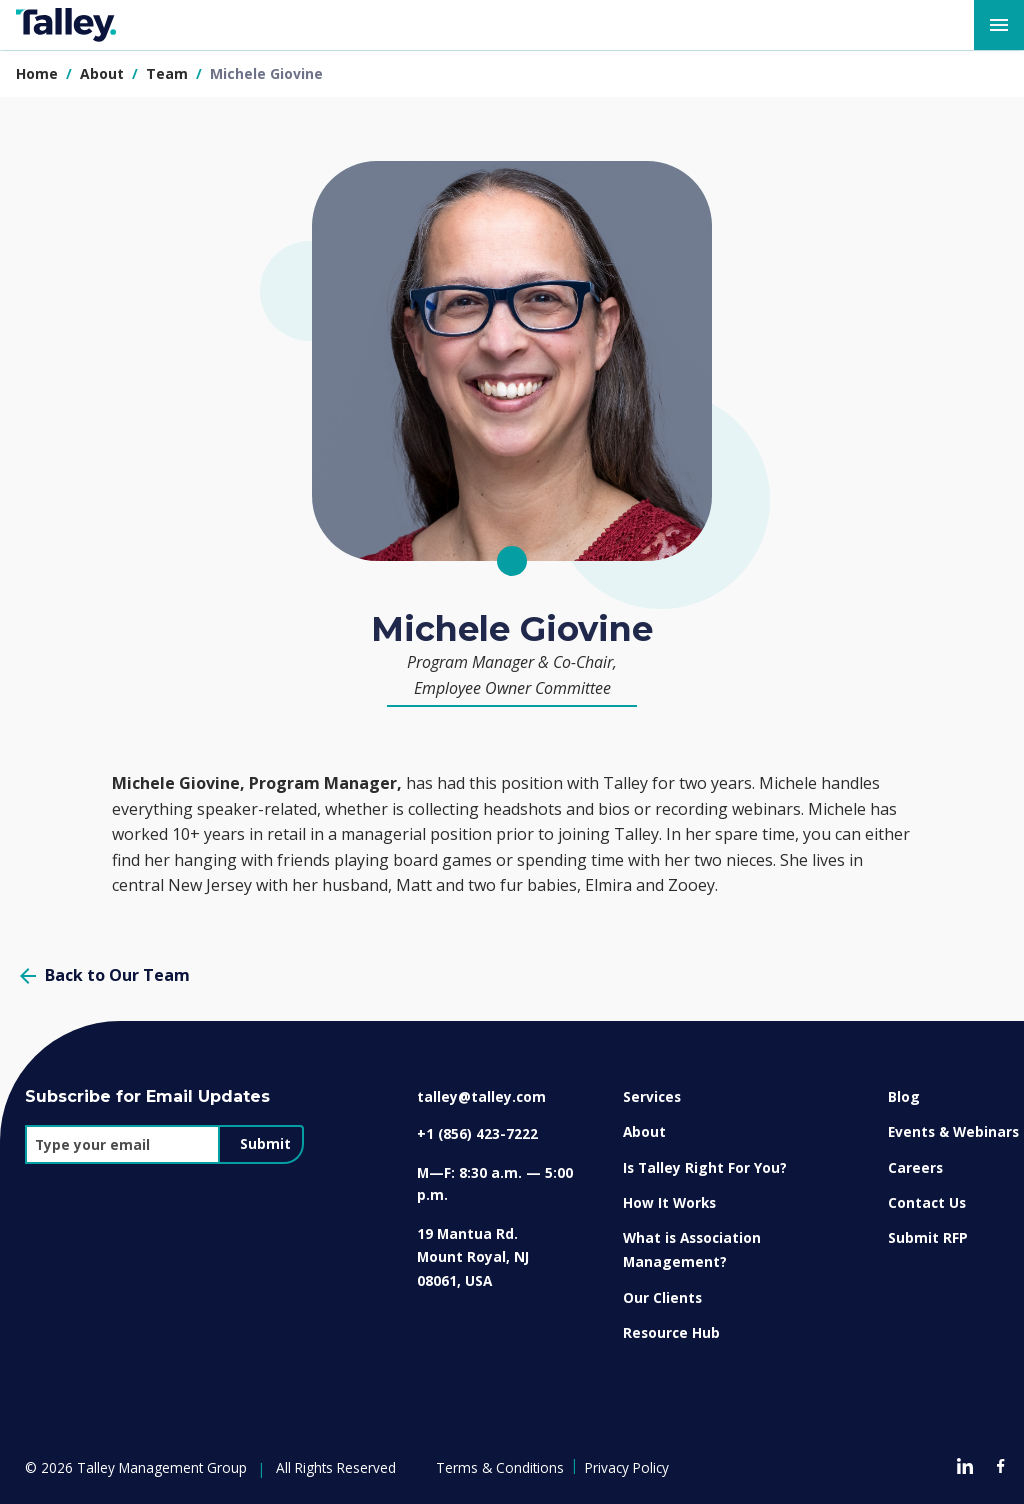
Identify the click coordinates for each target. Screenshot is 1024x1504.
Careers (915, 1167)
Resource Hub (671, 1332)
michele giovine (266, 73)
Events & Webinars (953, 1131)
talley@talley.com (481, 1096)
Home (37, 73)
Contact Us (927, 1202)
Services (652, 1096)
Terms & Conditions (500, 1467)
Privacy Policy (627, 1467)
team (169, 73)
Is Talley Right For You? (705, 1167)
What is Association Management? (692, 1249)
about (104, 73)
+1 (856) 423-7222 (477, 1133)
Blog (904, 1096)
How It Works (669, 1202)
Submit (265, 1144)
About (644, 1131)
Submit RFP (928, 1237)
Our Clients (662, 1297)
